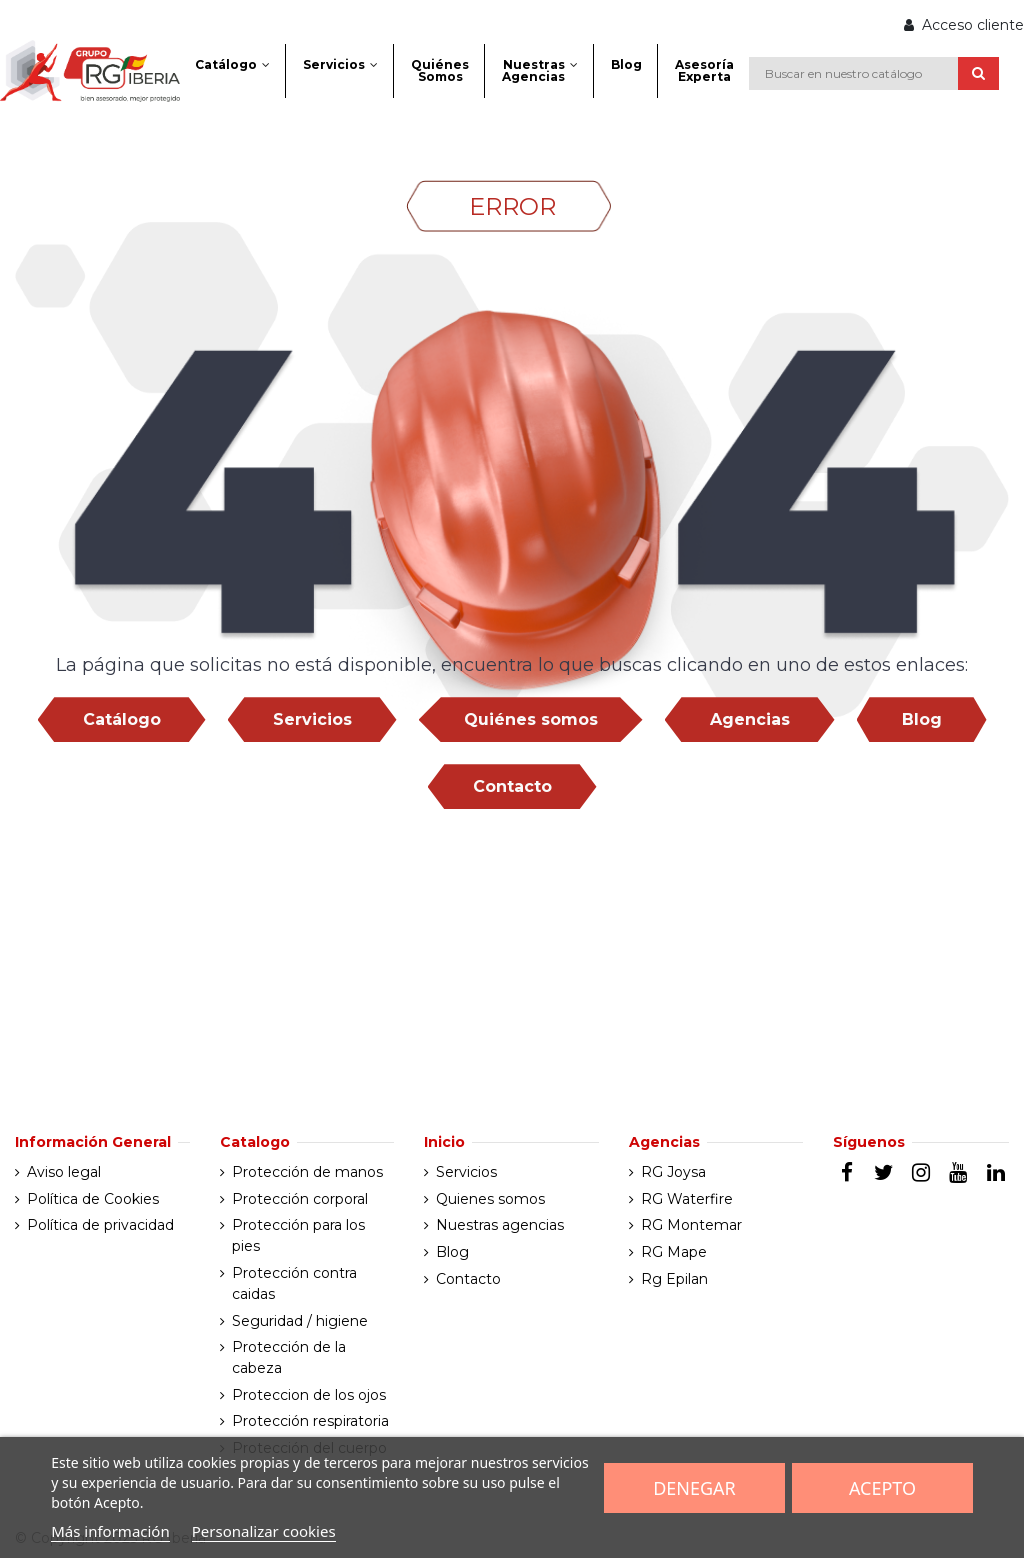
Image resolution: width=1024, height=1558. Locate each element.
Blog (922, 719)
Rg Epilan (674, 1279)
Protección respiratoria (310, 1421)
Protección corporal (300, 1199)
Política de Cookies (93, 1199)
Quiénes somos (531, 719)
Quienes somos (490, 1199)
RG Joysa (673, 1172)
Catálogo (122, 719)
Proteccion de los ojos (309, 1395)
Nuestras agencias (500, 1225)
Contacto (512, 786)
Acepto (882, 1488)
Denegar (694, 1488)
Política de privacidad (100, 1225)
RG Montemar (691, 1225)
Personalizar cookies (264, 1531)
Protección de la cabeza (289, 1357)
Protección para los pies (298, 1235)
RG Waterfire (687, 1199)
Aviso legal (64, 1172)
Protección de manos (307, 1172)
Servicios (312, 719)
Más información (110, 1531)
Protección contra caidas (294, 1283)
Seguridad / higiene (300, 1321)
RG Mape (674, 1252)
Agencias (750, 719)
